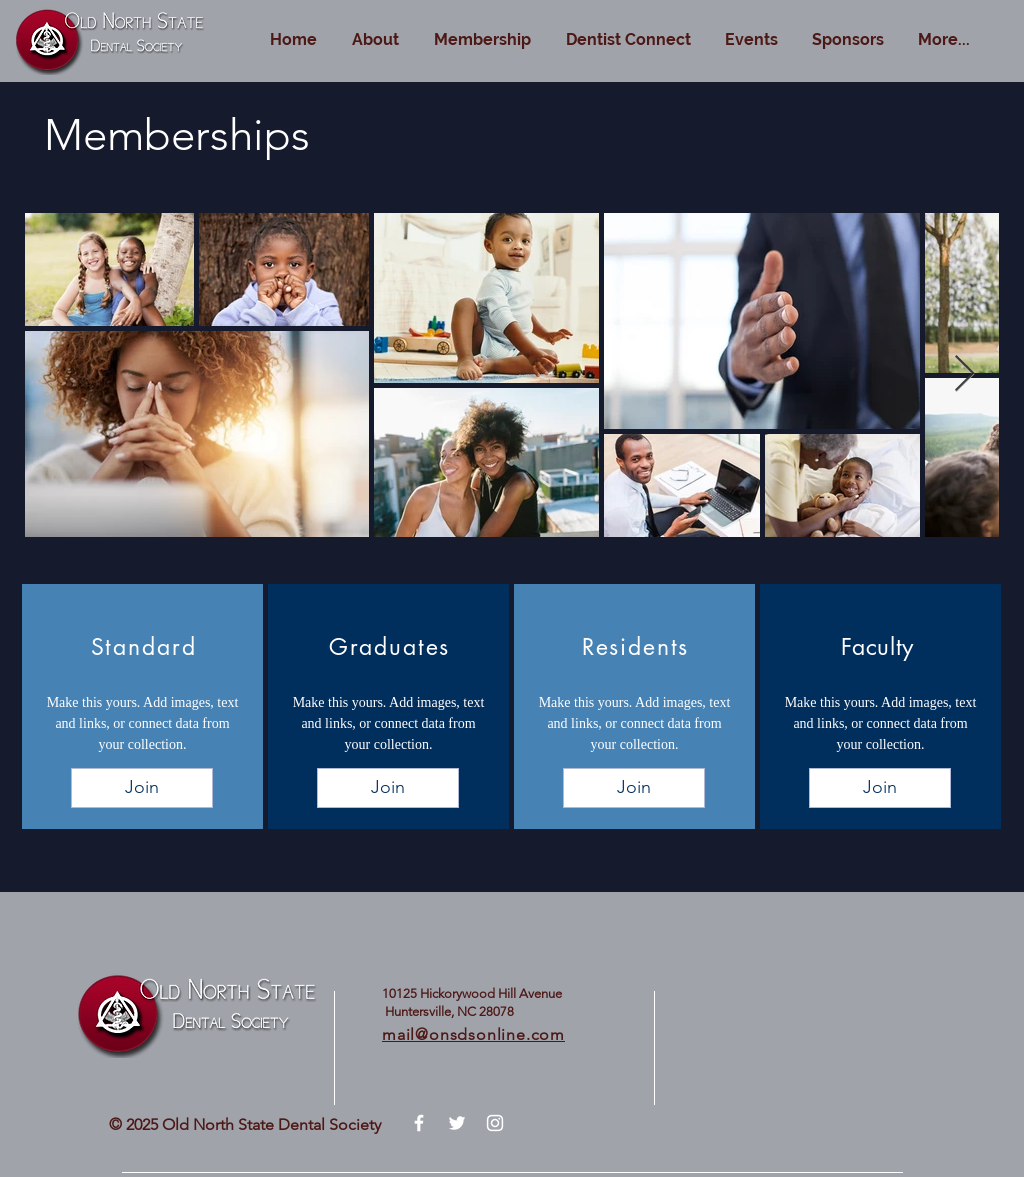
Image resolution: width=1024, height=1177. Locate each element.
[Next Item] (964, 374)
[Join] (142, 788)
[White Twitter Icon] (457, 1123)
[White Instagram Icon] (495, 1123)
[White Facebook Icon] (419, 1123)
